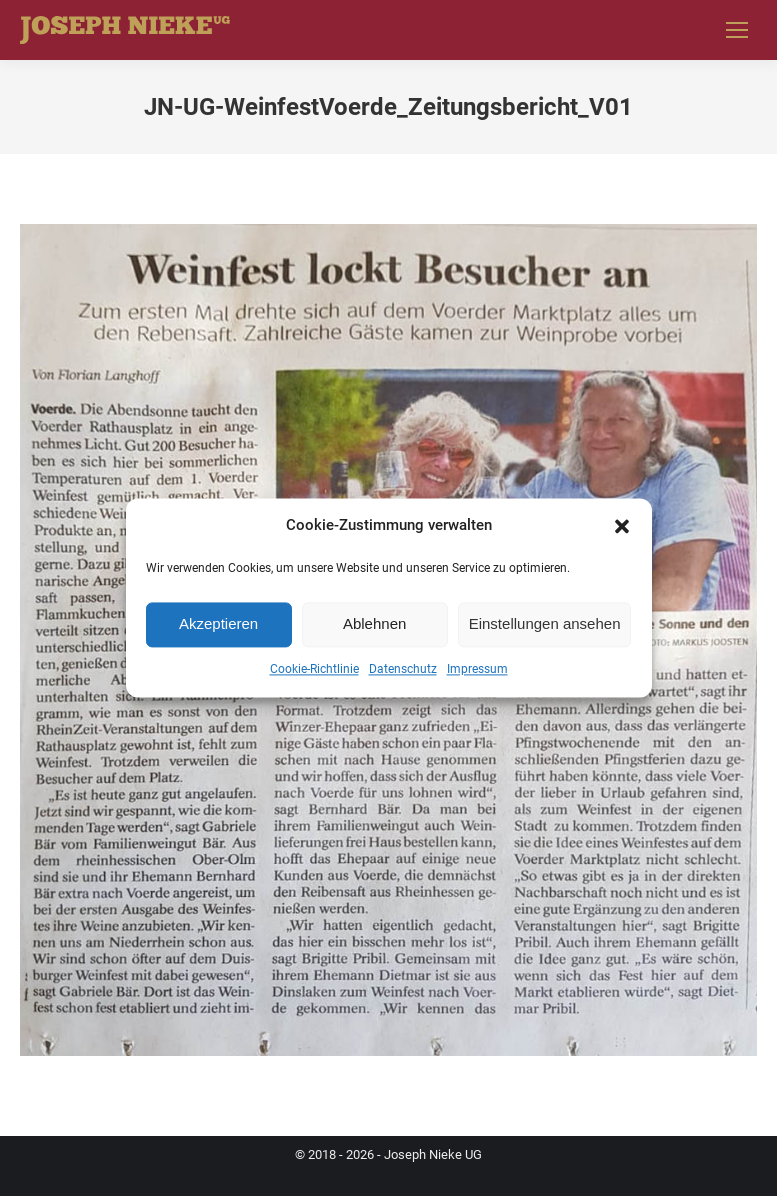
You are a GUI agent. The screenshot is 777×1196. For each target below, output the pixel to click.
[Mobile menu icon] (737, 30)
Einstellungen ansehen (545, 624)
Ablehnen (374, 624)
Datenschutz (403, 669)
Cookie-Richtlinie (314, 669)
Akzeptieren (218, 624)
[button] (622, 526)
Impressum (477, 669)
